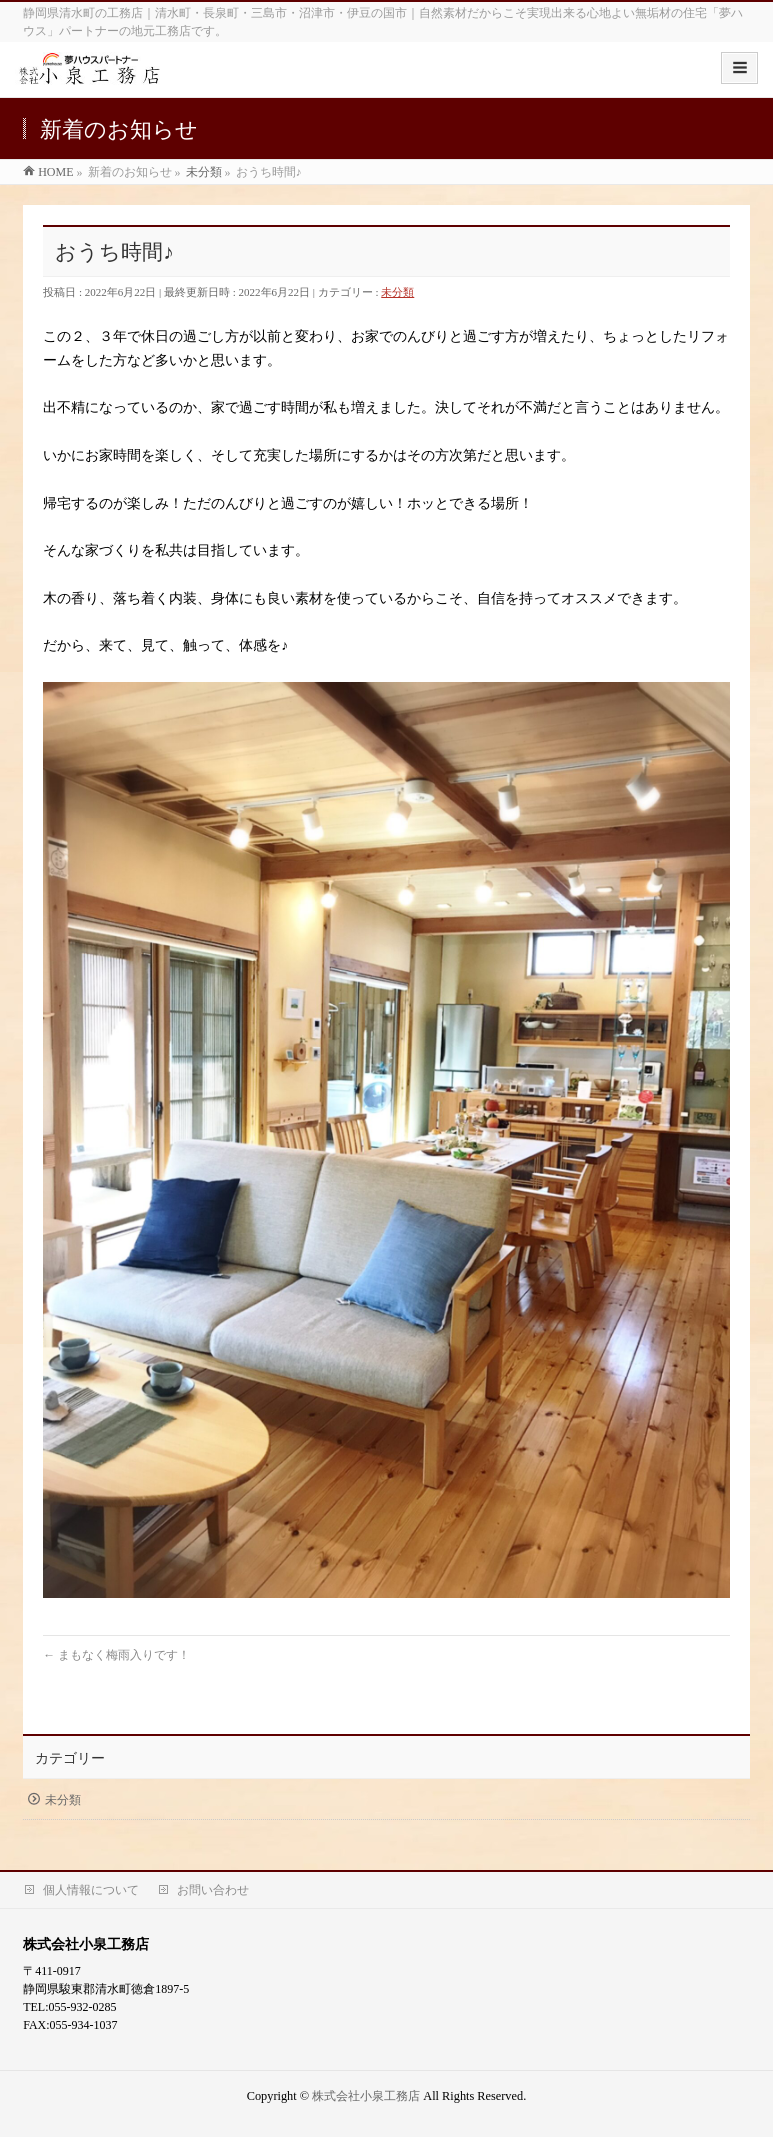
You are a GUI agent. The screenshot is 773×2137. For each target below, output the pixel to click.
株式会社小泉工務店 (366, 2096)
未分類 (397, 292)
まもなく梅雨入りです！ (116, 1655)
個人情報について (91, 1890)
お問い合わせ (213, 1890)
